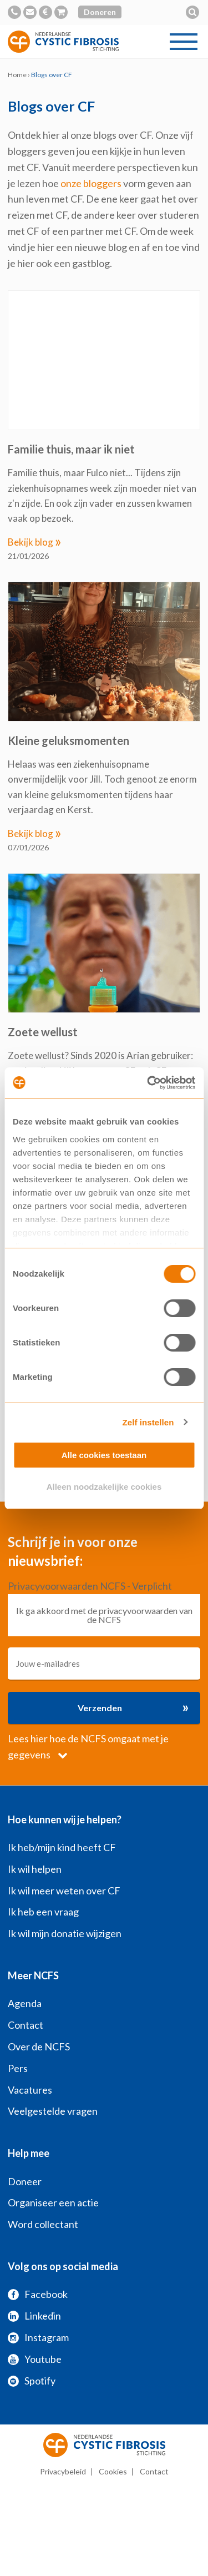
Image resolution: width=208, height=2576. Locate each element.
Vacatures (30, 2090)
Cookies (113, 2471)
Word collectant (43, 2224)
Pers (18, 2068)
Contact (25, 2025)
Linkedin (34, 2316)
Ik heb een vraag (43, 1911)
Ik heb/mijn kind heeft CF (62, 1847)
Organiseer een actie (53, 2202)
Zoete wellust (43, 1032)
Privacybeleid (63, 2471)
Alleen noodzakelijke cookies (104, 1486)
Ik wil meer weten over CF (64, 1890)
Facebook (38, 2294)
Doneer (25, 2181)
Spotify (31, 2381)
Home (17, 74)
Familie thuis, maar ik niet (71, 449)
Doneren (100, 12)
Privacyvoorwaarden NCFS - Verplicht (90, 1586)
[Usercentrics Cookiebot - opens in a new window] (148, 1083)
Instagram (38, 2337)
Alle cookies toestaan (104, 1455)
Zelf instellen (148, 1422)
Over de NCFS (39, 2046)
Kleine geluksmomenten (68, 740)
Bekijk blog (35, 542)
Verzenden (133, 1707)
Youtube (35, 2359)
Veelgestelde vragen (53, 2111)
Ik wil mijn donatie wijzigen (64, 1933)
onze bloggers (90, 183)
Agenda (25, 2003)
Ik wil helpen (35, 1869)
